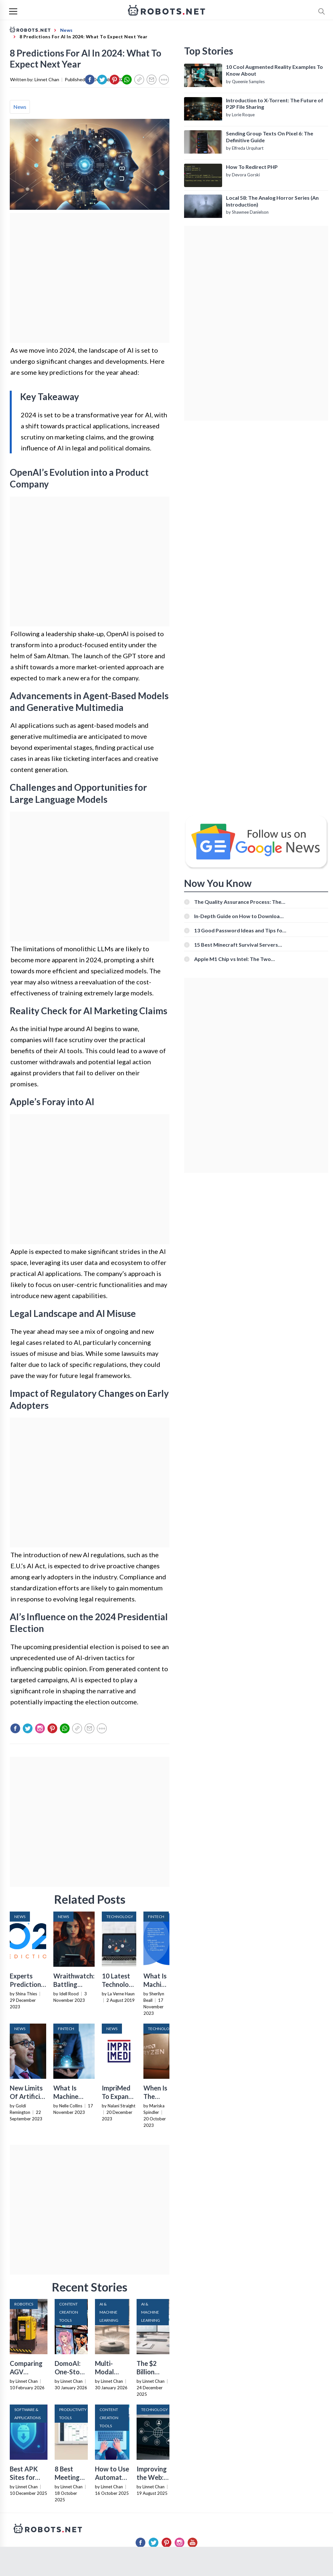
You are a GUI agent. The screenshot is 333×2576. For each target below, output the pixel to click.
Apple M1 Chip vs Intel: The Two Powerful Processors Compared (233, 959)
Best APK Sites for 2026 (24, 2477)
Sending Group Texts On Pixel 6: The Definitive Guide (269, 136)
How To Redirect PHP (252, 167)
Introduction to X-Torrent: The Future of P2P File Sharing (274, 103)
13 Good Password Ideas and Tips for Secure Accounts (239, 930)
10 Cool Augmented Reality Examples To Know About (274, 70)
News (19, 107)
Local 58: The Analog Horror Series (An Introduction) (272, 201)
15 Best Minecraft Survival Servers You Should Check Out (236, 944)
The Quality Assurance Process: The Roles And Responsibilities (237, 902)
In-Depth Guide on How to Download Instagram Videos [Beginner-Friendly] (239, 916)
